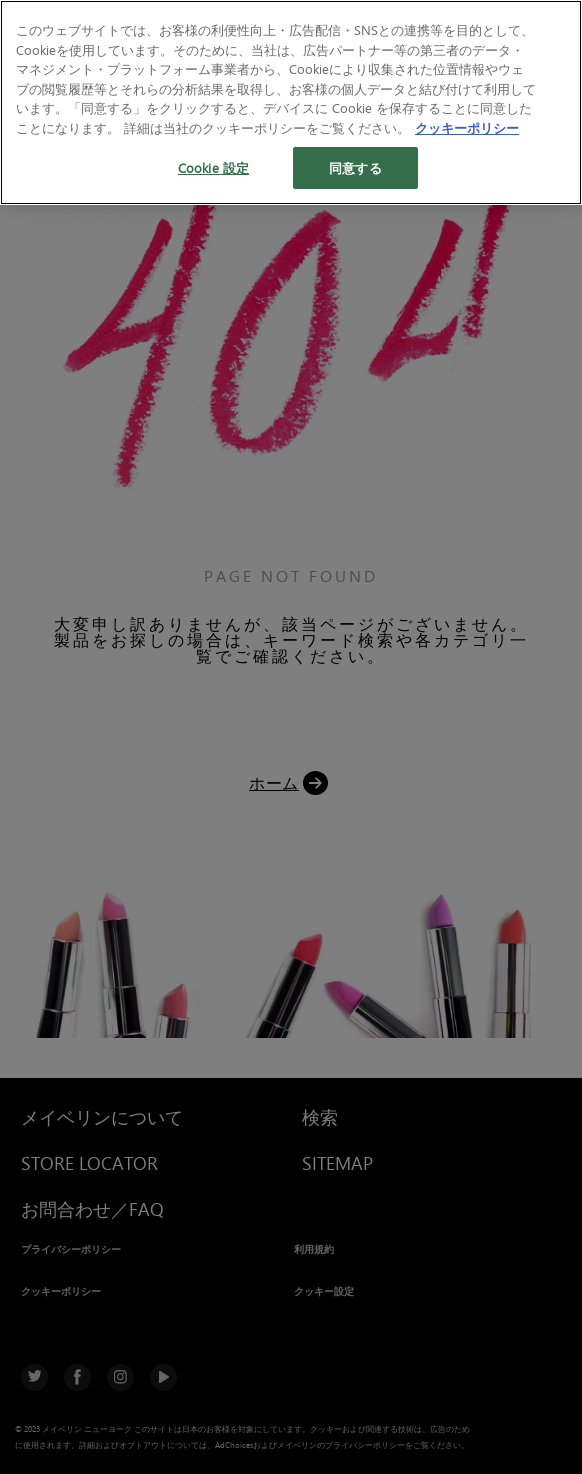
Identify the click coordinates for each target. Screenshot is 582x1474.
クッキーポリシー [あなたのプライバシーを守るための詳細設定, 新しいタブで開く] (467, 127)
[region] (291, 102)
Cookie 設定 (213, 167)
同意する (355, 167)
